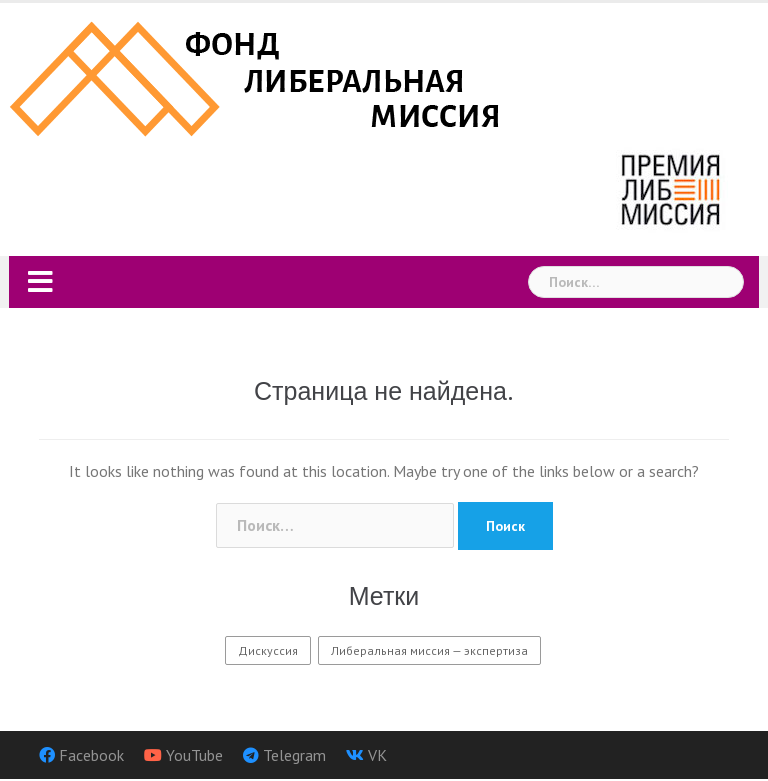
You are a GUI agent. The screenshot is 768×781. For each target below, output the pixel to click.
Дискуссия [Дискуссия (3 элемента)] (268, 650)
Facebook (91, 755)
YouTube (194, 755)
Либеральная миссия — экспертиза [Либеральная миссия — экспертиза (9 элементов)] (429, 650)
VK (377, 755)
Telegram (294, 755)
